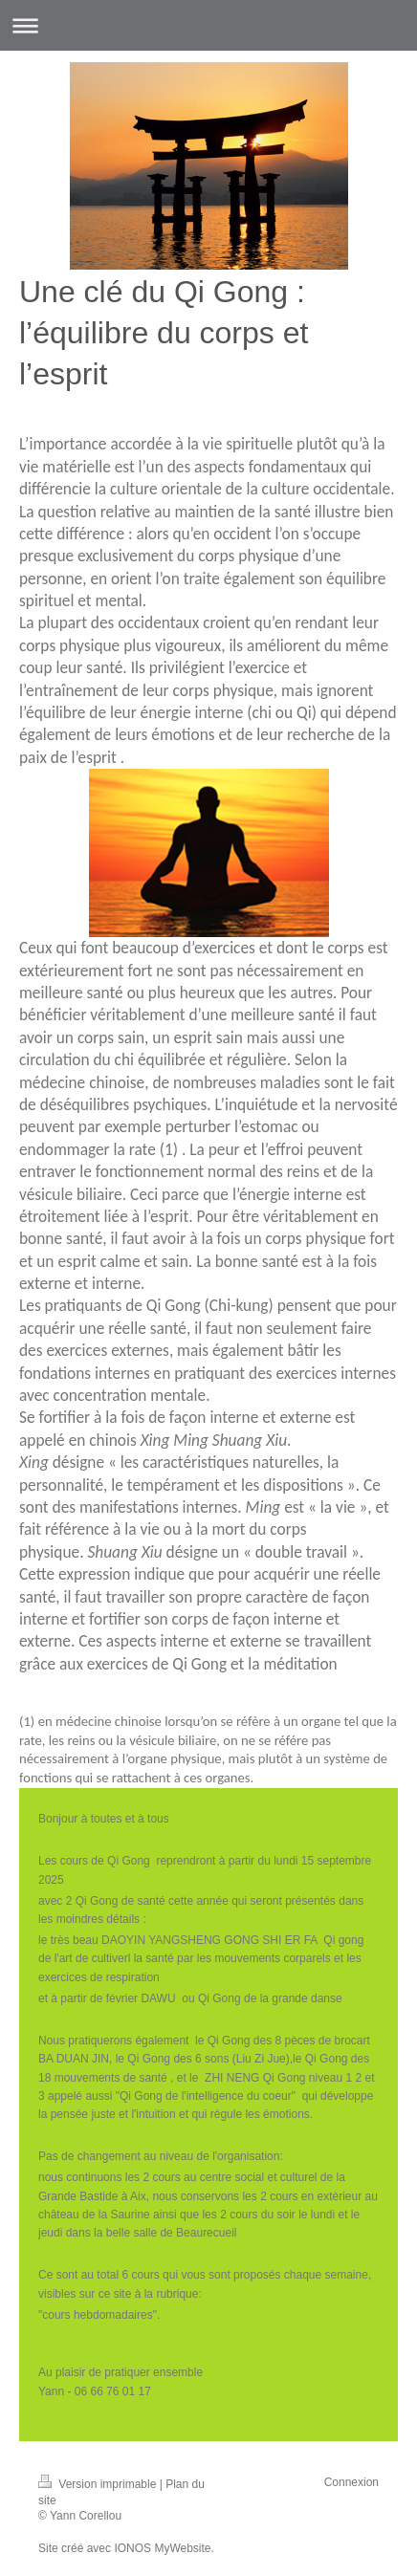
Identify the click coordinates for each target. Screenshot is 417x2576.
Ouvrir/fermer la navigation (208, 25)
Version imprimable (99, 2484)
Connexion (351, 2482)
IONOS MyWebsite (162, 2548)
